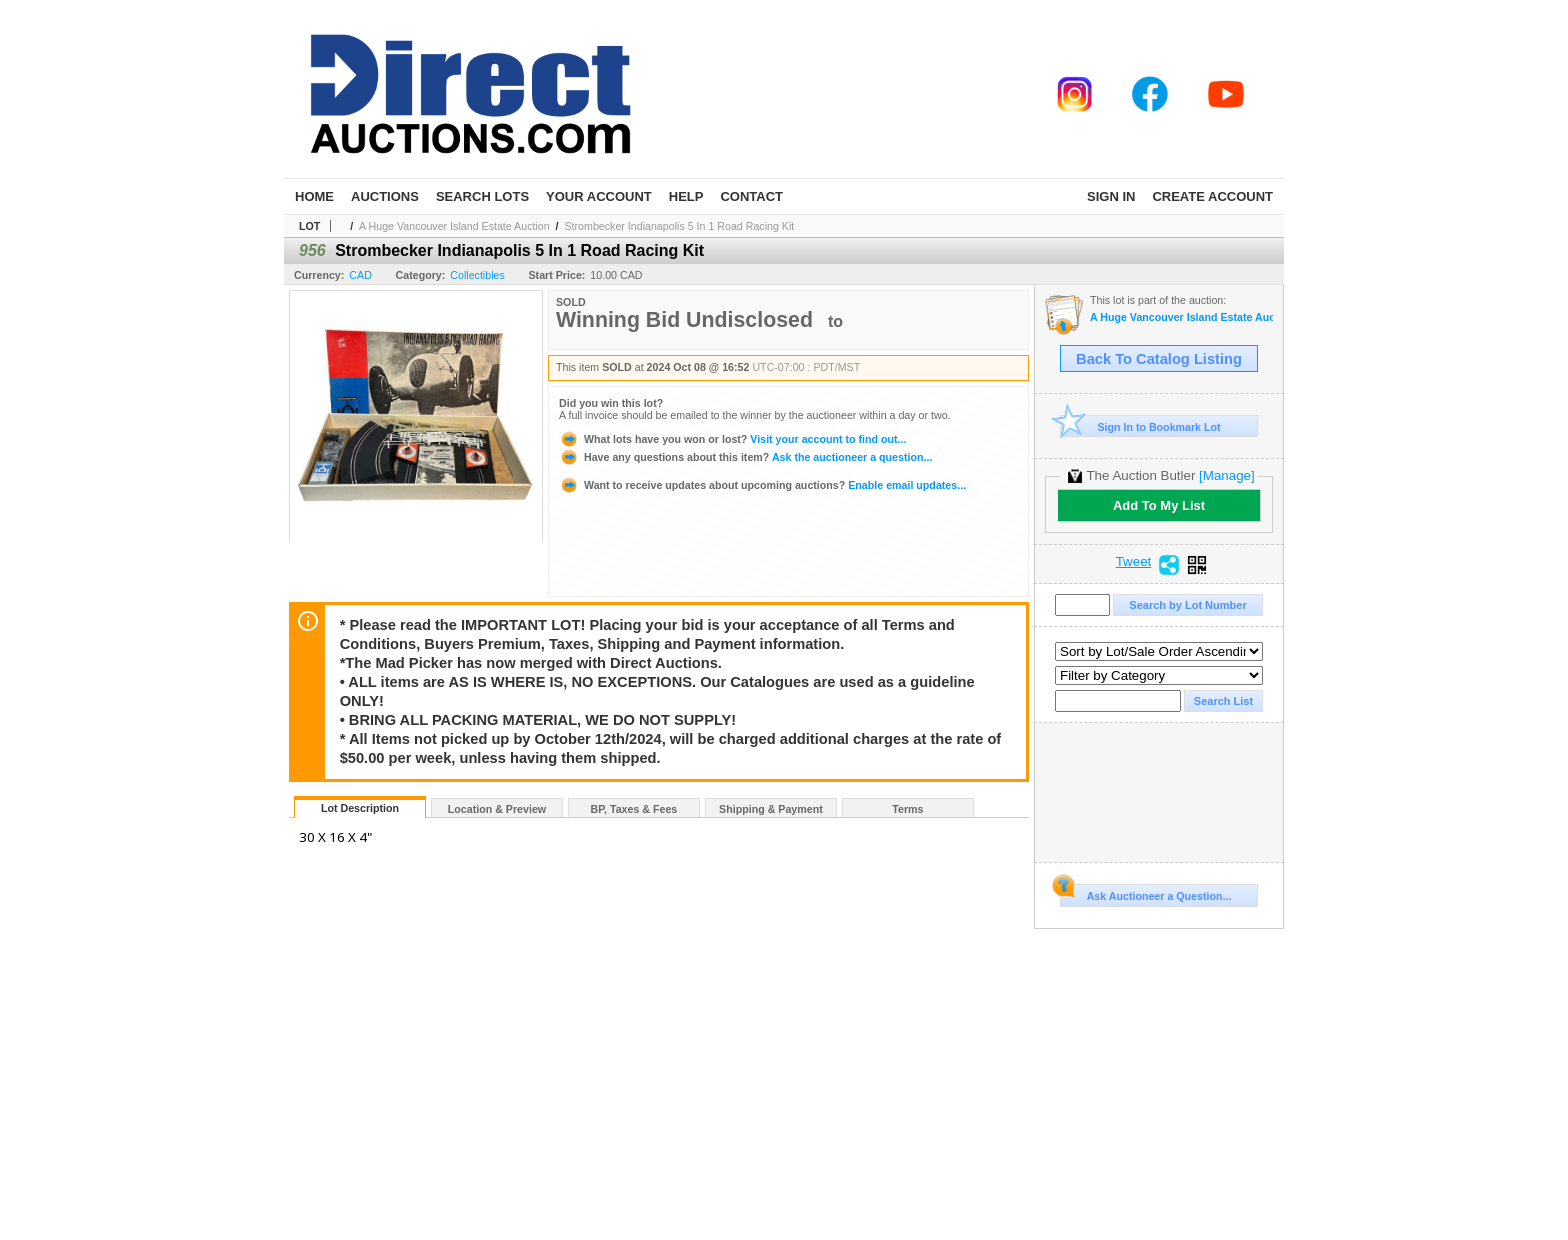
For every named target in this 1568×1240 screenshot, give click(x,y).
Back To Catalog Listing (1159, 359)
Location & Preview (497, 809)
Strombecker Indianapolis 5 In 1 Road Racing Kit (679, 226)
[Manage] (1226, 475)
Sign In (1111, 196)
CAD (360, 275)
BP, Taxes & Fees (634, 809)
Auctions (385, 196)
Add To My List (1159, 505)
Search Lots (482, 196)
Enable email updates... (762, 485)
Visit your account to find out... (732, 439)
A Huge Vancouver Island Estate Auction (454, 226)
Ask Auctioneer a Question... (1145, 893)
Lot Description (360, 808)
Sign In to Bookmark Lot (1140, 426)
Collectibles (477, 275)
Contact (751, 196)
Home (314, 196)
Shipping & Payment (771, 809)
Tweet (1134, 562)
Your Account (599, 196)
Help (686, 196)
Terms (907, 809)
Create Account (1212, 196)
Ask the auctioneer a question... (745, 457)
